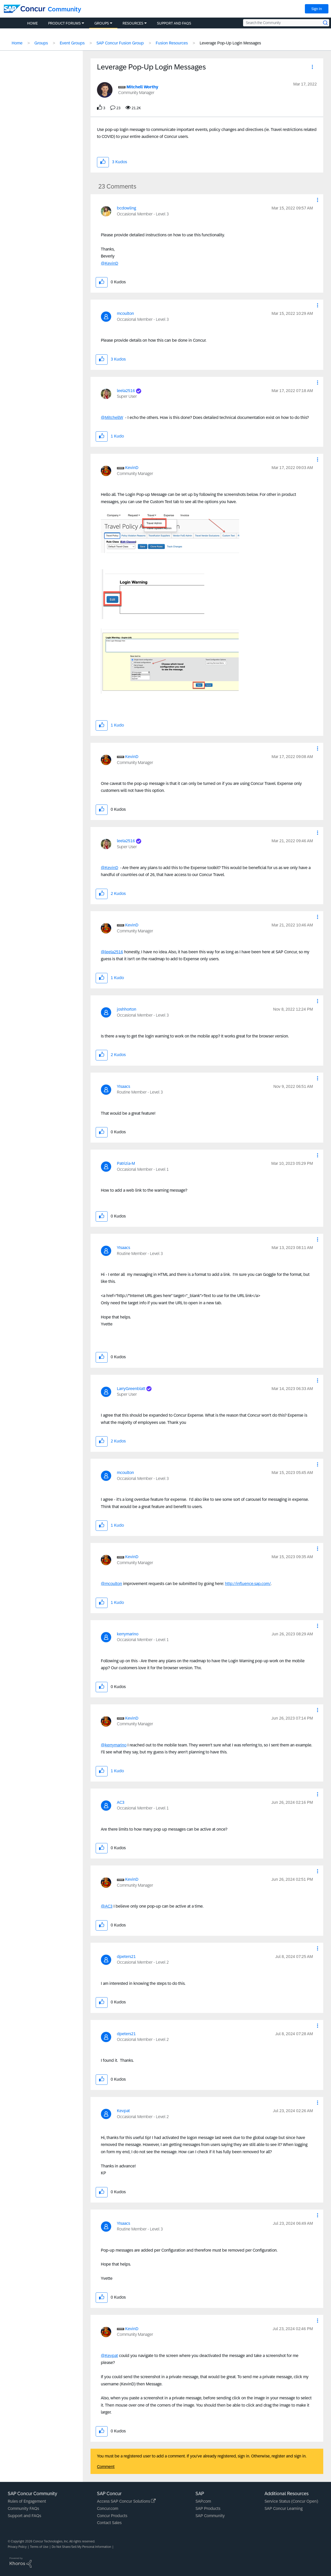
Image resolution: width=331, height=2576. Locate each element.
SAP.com (203, 2501)
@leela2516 (112, 952)
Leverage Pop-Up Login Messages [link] (230, 43)
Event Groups (72, 43)
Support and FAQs (24, 2515)
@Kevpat (109, 2355)
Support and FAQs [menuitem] (174, 23)
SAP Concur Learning (284, 2508)
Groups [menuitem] (101, 23)
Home (17, 43)
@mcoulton (111, 1583)
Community (64, 9)
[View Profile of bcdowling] (126, 208)
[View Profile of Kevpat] (123, 2111)
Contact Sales (109, 2522)
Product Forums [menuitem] (64, 23)
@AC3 (106, 1906)
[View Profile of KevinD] (131, 467)
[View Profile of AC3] (120, 1802)
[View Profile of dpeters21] (126, 1956)
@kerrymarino (113, 1745)
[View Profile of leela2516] (126, 390)
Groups (41, 43)
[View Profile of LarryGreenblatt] (131, 1388)
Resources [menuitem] (133, 23)
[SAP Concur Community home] (24, 9)
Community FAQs (23, 2508)
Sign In (316, 9)
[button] (312, 67)
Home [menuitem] (32, 23)
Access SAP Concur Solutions (126, 2501)
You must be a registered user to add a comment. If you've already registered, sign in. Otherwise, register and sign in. (201, 2456)
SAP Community (210, 2515)
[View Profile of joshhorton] (126, 1009)
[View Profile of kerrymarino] (127, 1634)
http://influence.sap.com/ (248, 1583)
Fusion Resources (172, 43)
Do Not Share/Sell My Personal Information (81, 2547)
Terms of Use (39, 2547)
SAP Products (207, 2508)
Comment (106, 2466)
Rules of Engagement (27, 2501)
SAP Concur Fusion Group (120, 43)
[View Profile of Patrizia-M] (126, 1163)
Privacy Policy (17, 2547)
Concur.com (107, 2508)
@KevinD (109, 263)
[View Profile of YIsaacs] (123, 1086)
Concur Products (112, 2515)
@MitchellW (112, 417)
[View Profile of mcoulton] (125, 313)
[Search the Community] (286, 22)
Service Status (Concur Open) (291, 2501)
